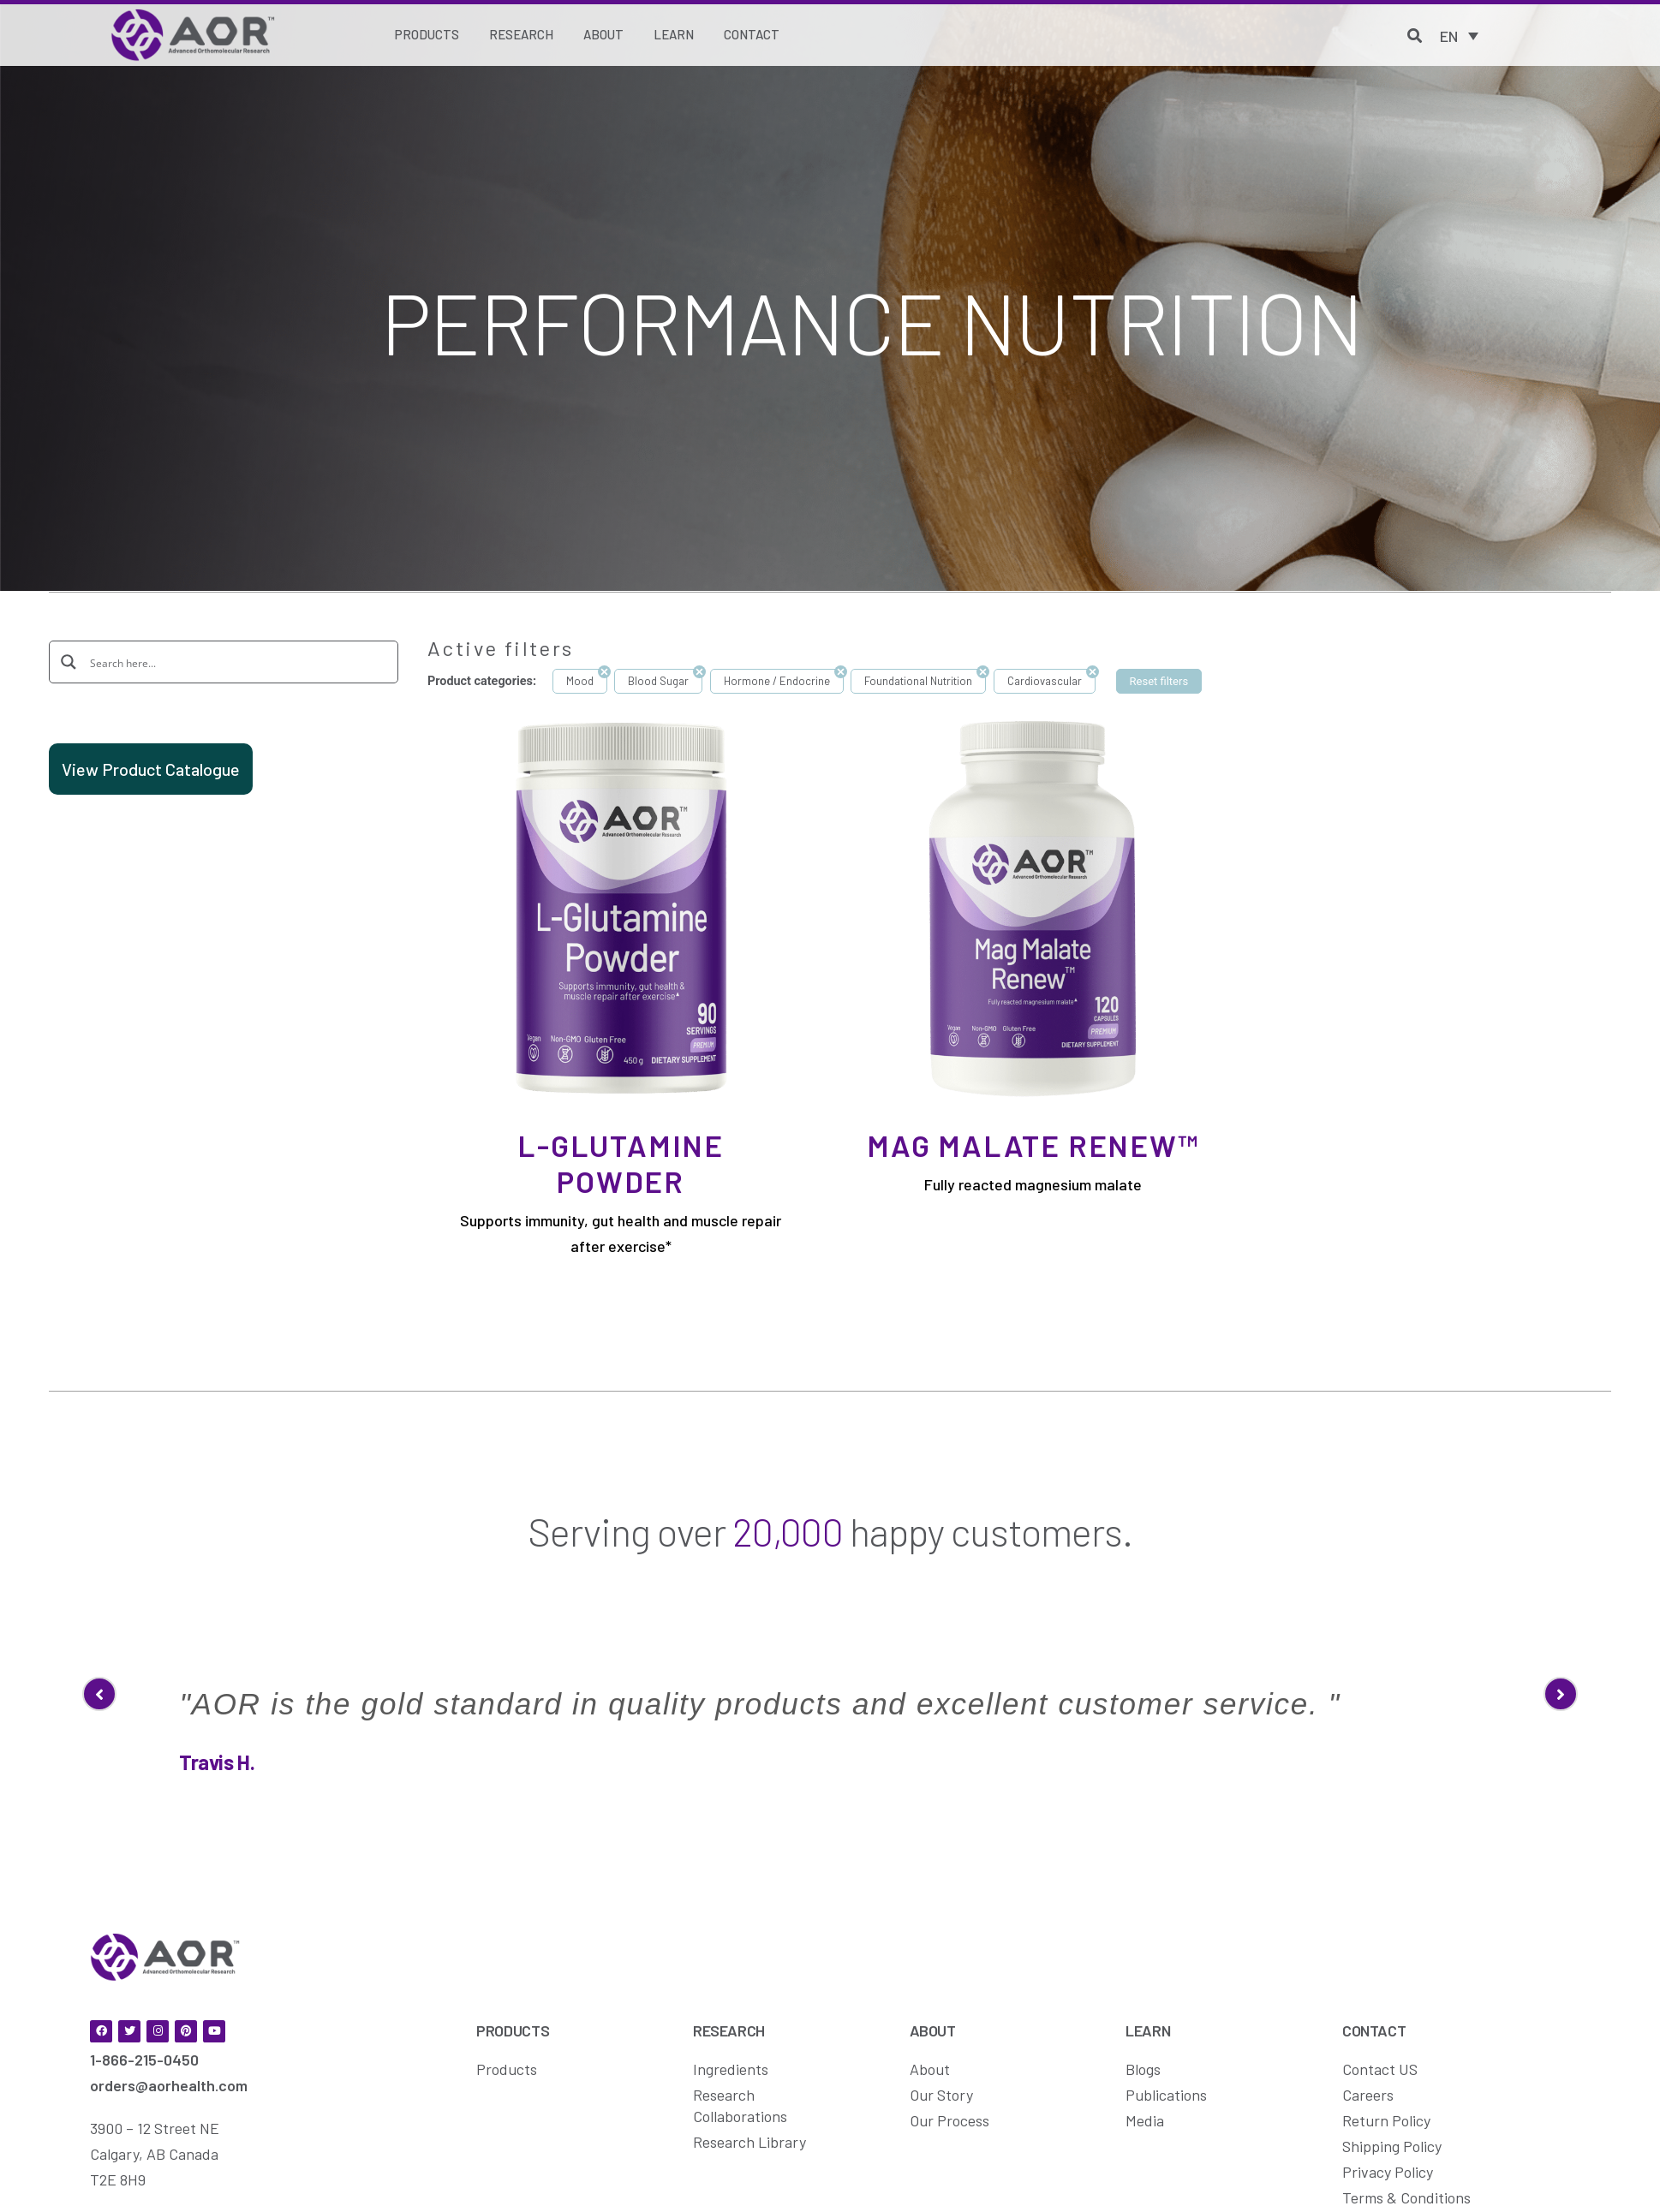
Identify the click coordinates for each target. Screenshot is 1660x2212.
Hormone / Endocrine (777, 681)
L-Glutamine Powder (620, 1163)
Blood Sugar (658, 681)
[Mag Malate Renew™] (1032, 906)
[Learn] (673, 35)
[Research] (521, 35)
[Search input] (235, 662)
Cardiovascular (1044, 681)
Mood (580, 681)
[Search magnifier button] (69, 661)
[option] (830, 1658)
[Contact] (751, 35)
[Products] (427, 35)
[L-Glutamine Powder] (620, 906)
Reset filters (1159, 681)
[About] (603, 35)
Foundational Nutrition (918, 681)
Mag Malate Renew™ (1033, 1145)
